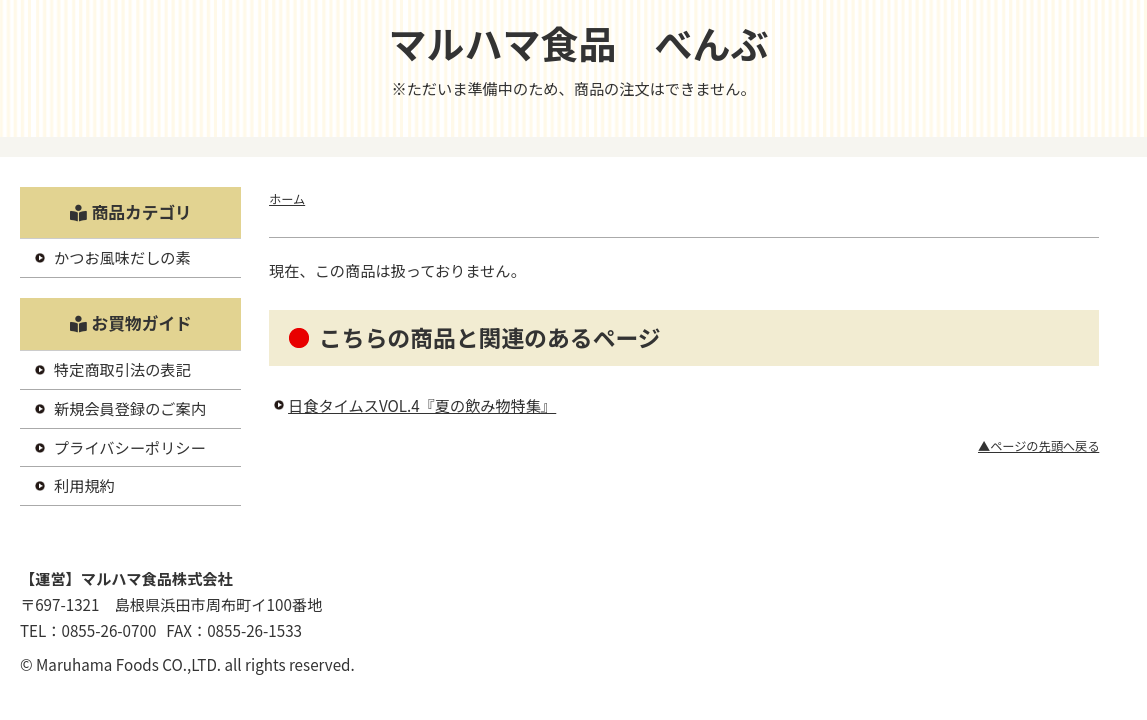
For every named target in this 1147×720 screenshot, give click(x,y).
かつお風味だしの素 (122, 257)
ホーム (287, 199)
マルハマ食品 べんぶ (578, 42)
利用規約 (84, 485)
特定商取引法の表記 (122, 369)
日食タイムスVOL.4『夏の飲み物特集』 (422, 405)
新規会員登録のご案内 (130, 408)
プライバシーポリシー (130, 447)
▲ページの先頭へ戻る (1038, 446)
